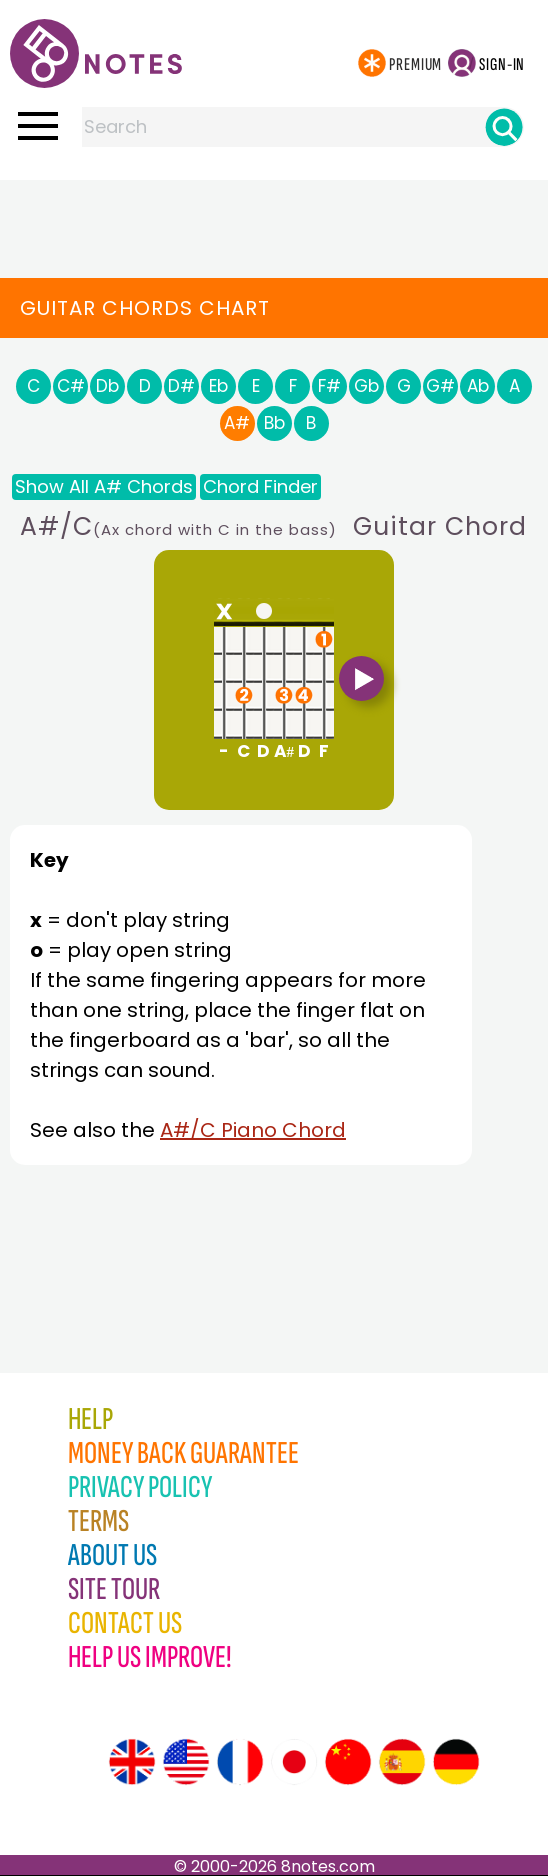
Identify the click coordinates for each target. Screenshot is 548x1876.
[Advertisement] (274, 220)
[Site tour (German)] (456, 1762)
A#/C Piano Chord (253, 1130)
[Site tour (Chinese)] (348, 1762)
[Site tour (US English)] (186, 1762)
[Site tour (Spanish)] (402, 1762)
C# (71, 386)
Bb (274, 423)
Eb (218, 386)
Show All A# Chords (104, 486)
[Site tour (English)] (132, 1762)
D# (181, 386)
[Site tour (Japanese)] (294, 1762)
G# (440, 386)
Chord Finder (260, 486)
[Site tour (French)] (240, 1762)
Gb (366, 386)
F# (329, 386)
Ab (478, 386)
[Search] (504, 127)
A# (237, 423)
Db (107, 386)
